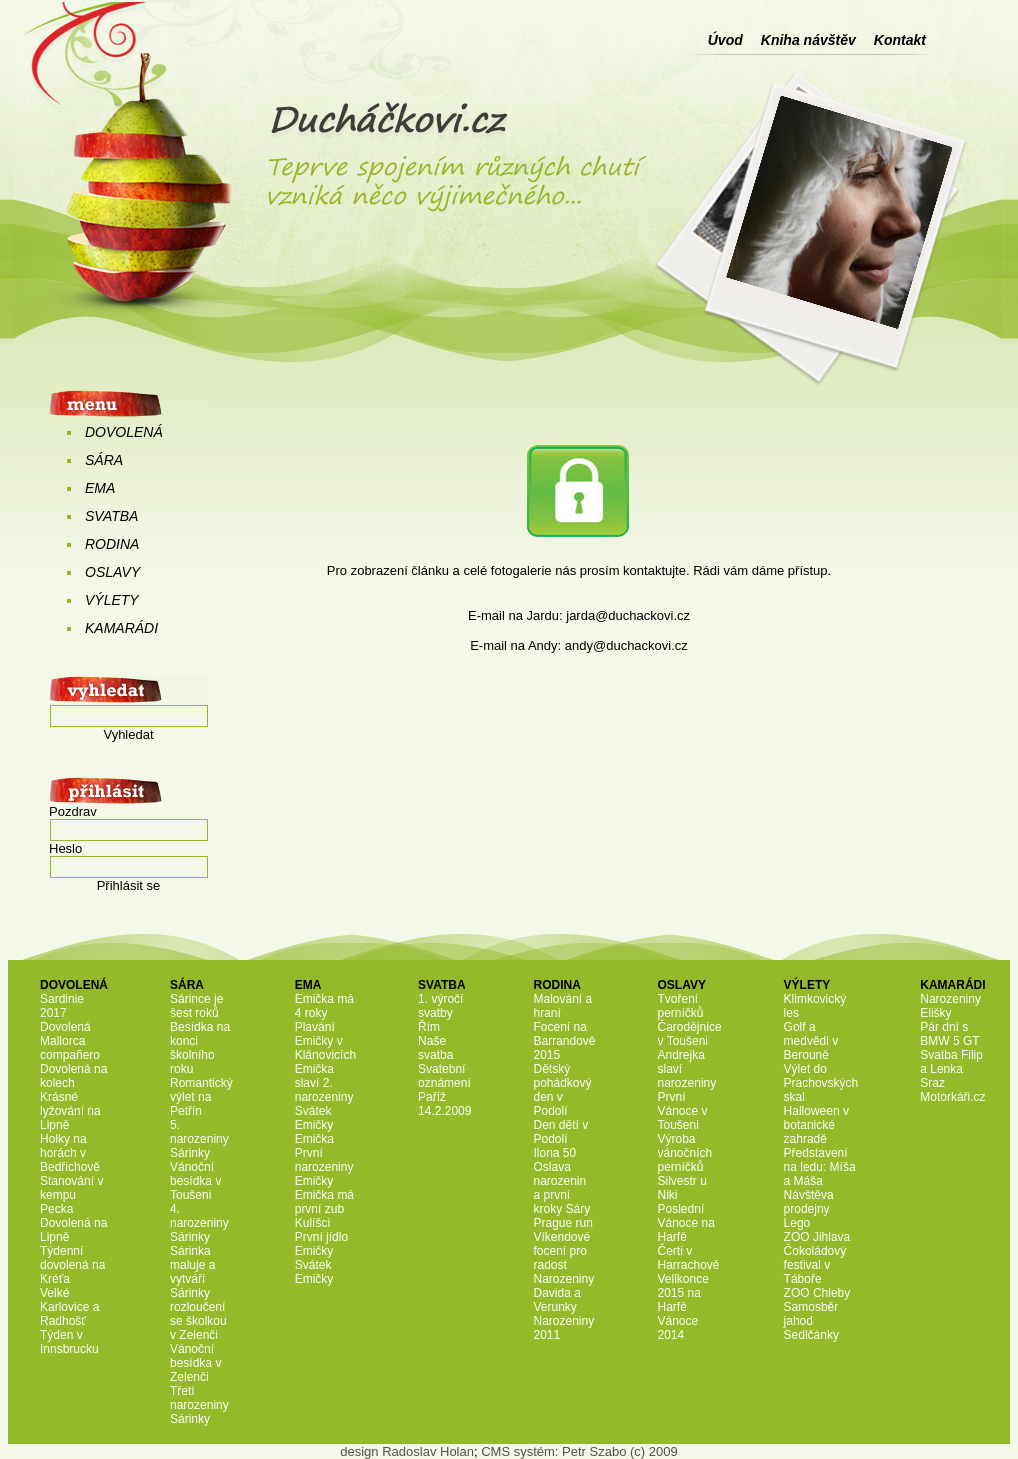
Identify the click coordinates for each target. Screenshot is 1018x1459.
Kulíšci (312, 1223)
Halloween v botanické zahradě (816, 1125)
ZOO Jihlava (817, 1237)
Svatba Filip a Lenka (951, 1062)
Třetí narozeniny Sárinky (199, 1405)
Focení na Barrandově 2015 (564, 1041)
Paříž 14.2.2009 (444, 1104)
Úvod (725, 40)
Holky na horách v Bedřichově (70, 1153)
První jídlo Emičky (321, 1244)
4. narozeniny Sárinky (199, 1223)
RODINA (112, 544)
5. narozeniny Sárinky (199, 1139)
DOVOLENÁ (124, 432)
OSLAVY (112, 572)
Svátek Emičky (314, 1118)
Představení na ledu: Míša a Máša (820, 1167)
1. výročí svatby (440, 1006)
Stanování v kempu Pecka (71, 1195)
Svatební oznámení (444, 1076)
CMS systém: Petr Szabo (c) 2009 (579, 1451)
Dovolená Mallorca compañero (70, 1041)
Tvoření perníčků (681, 1006)
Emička (314, 1139)
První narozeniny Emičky (324, 1167)
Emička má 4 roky (324, 1006)
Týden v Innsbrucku (69, 1342)
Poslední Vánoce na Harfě (686, 1223)
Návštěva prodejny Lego (809, 1209)
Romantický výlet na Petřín (201, 1097)
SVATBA (111, 516)
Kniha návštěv (808, 40)
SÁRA (104, 460)
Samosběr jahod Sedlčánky (811, 1321)
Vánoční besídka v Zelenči (195, 1363)
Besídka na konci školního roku (200, 1048)
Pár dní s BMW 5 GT (949, 1034)
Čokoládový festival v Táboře (815, 1265)
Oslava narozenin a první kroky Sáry (561, 1188)
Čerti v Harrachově (689, 1258)
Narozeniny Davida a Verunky (563, 1293)
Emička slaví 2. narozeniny (324, 1083)
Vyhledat (128, 734)
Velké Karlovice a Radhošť (69, 1307)
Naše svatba (435, 1048)
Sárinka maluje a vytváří (192, 1265)
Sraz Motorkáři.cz (952, 1090)
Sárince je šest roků (196, 1006)
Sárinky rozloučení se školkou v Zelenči (198, 1314)
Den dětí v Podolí (560, 1132)
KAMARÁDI (121, 628)
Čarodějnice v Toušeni (690, 1034)
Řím (429, 1027)
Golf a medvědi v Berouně (811, 1041)
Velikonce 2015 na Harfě (683, 1293)
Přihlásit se (129, 885)
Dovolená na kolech (73, 1076)
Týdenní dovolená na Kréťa (72, 1265)
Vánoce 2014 (678, 1328)
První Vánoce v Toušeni (683, 1111)
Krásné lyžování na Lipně (70, 1111)
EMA (100, 488)
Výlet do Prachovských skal (821, 1083)
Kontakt (900, 40)
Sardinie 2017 (62, 1006)
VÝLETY (112, 600)
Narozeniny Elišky (950, 1006)
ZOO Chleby (817, 1293)
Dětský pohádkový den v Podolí (562, 1090)
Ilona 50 (554, 1153)
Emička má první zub (324, 1202)
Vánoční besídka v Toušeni (195, 1181)
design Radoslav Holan (407, 1451)
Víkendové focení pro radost (561, 1251)
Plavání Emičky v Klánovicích (325, 1041)
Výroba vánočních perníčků (685, 1153)
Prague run (562, 1223)
